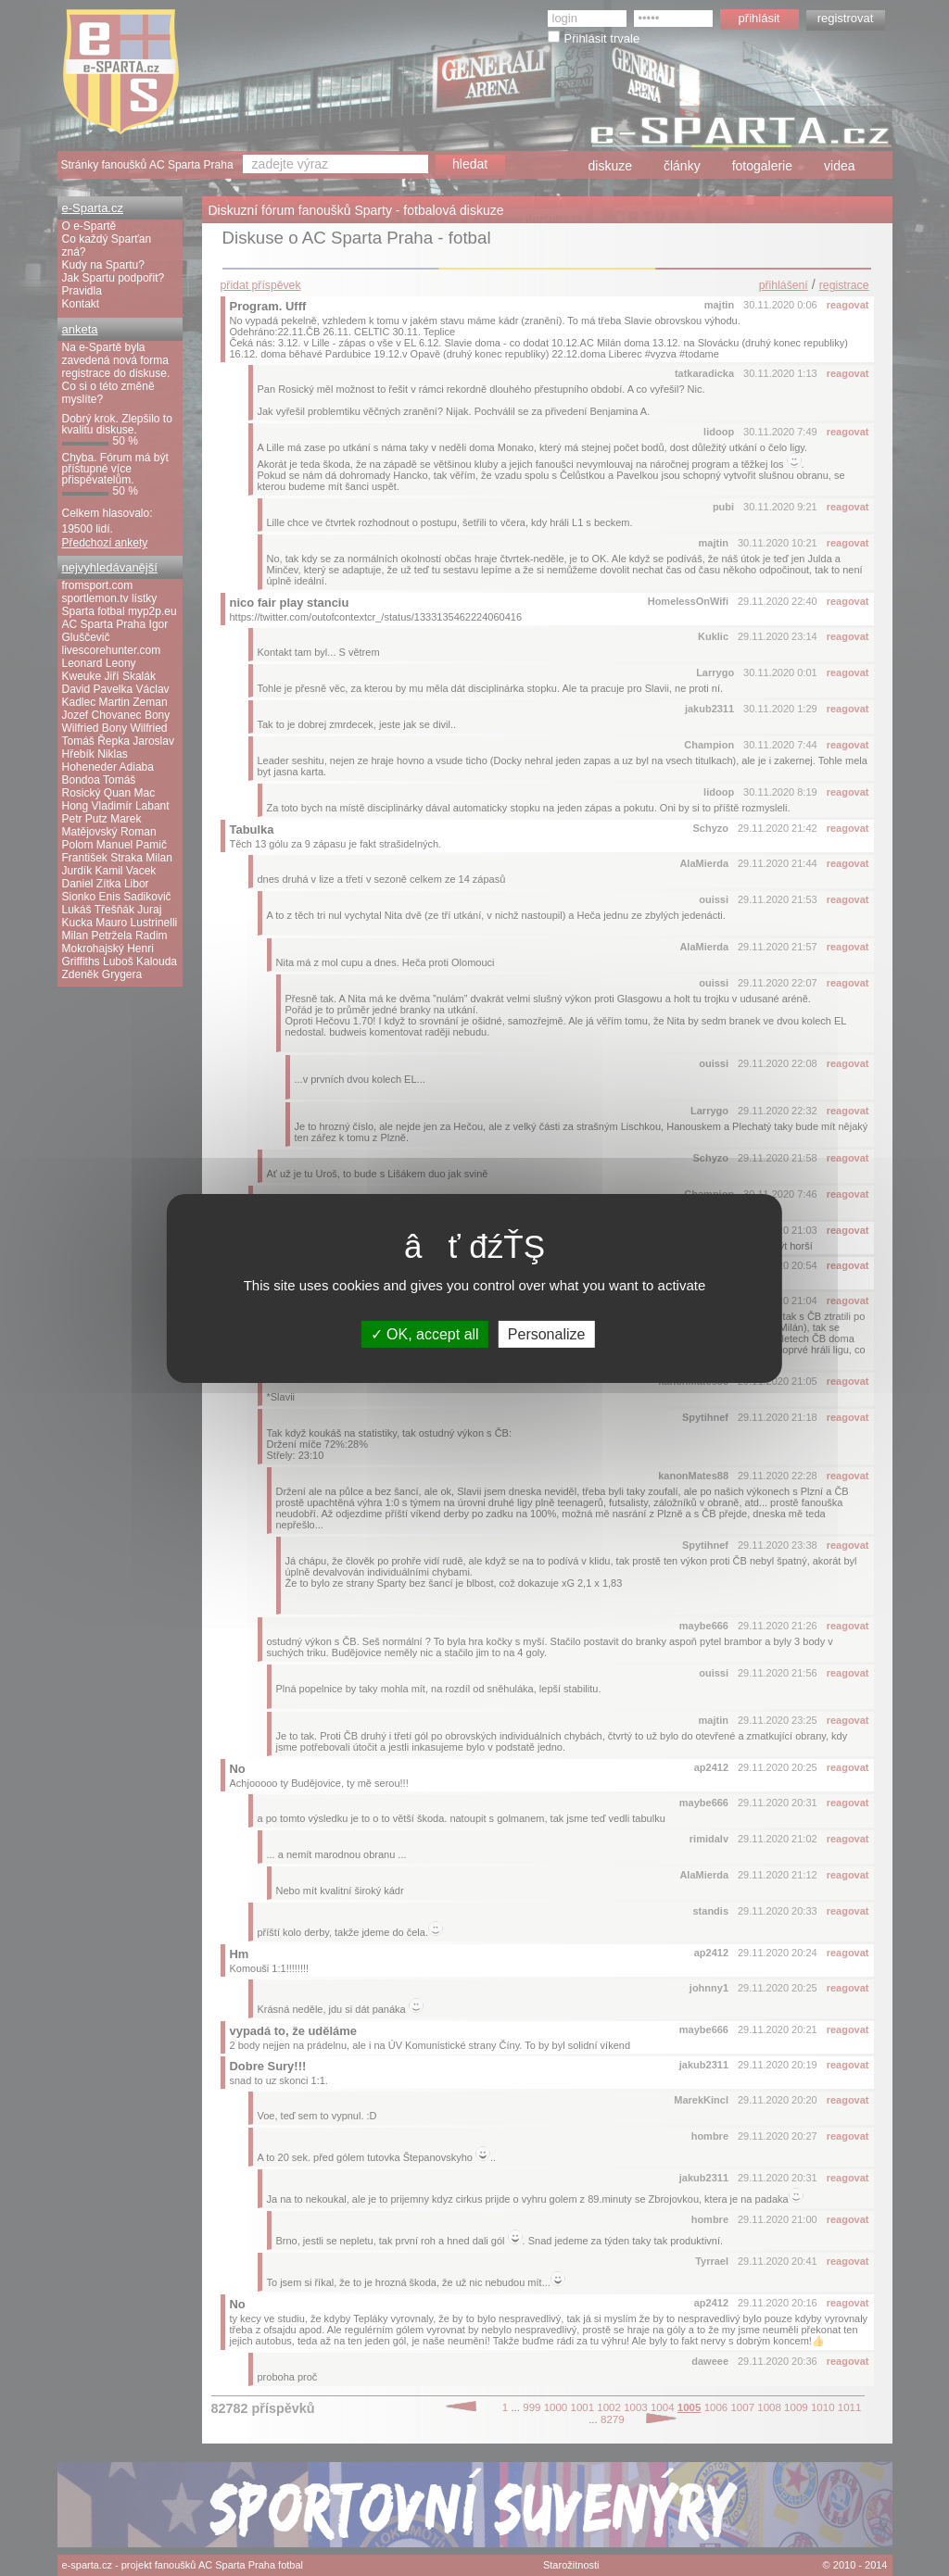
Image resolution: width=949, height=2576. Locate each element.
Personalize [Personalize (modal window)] (547, 1333)
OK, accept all (425, 1333)
